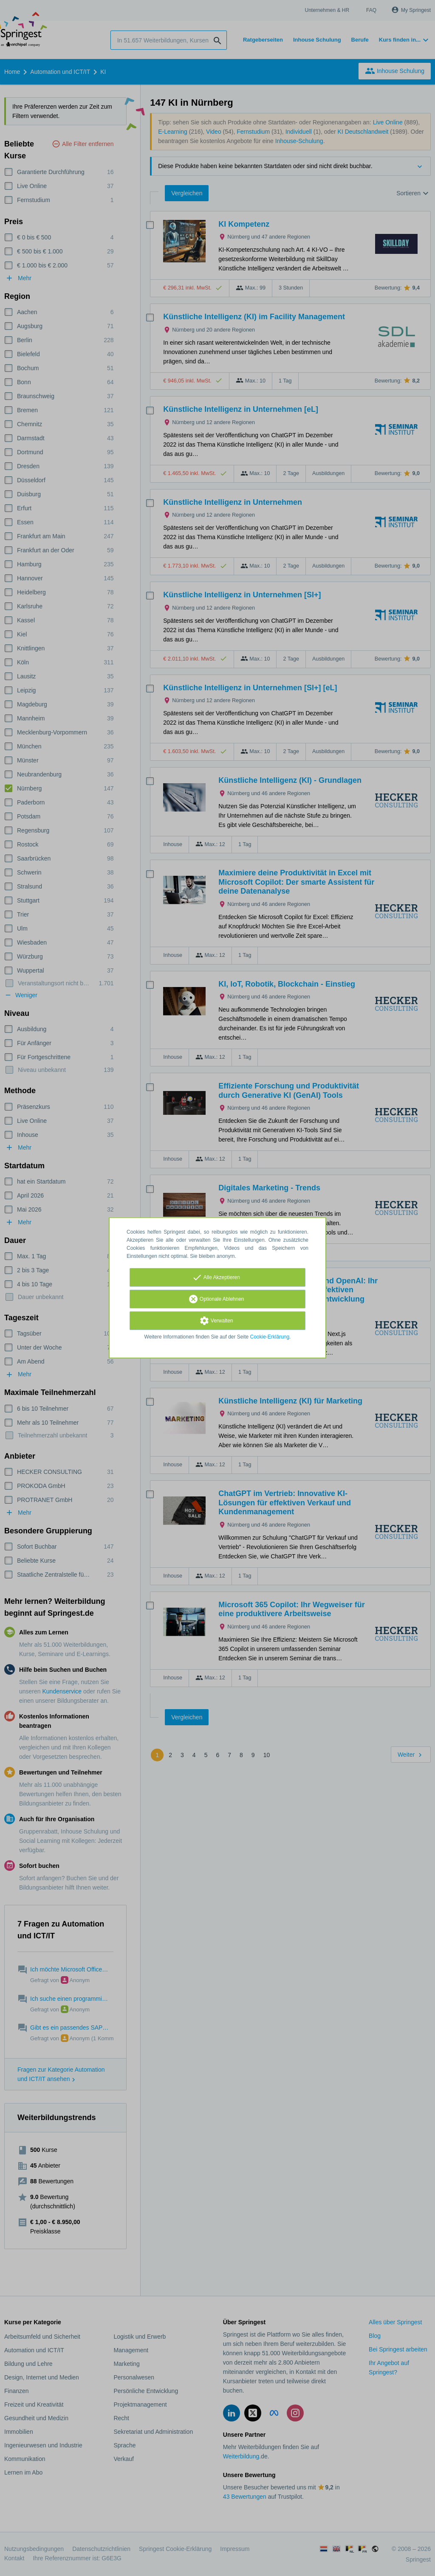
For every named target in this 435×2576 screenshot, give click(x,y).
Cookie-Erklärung (270, 1337)
